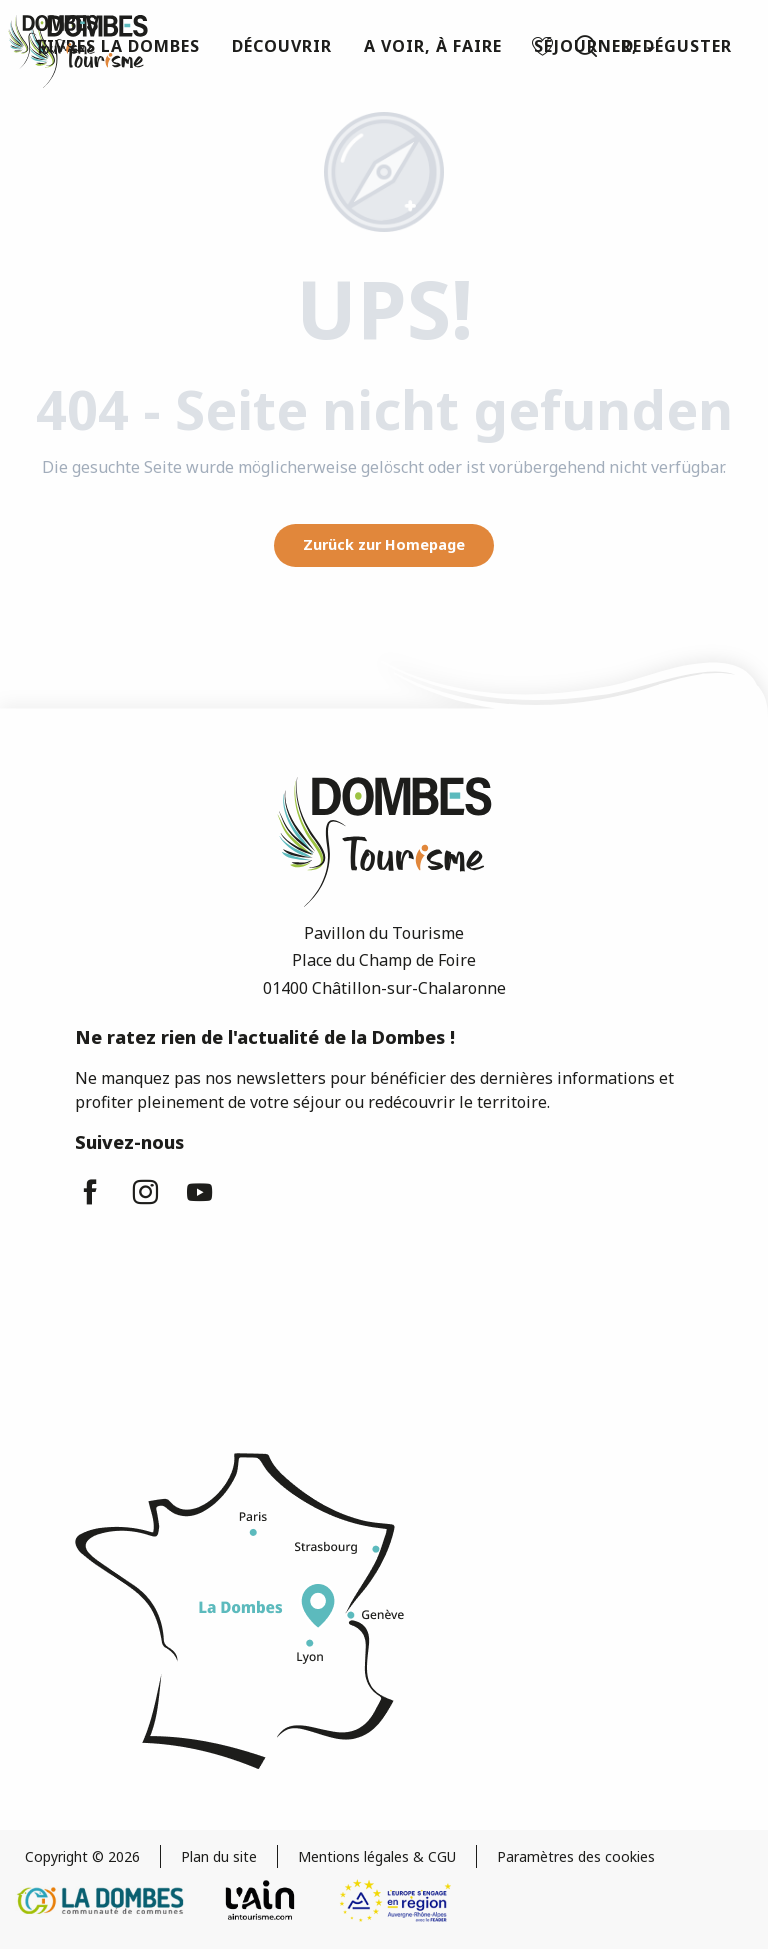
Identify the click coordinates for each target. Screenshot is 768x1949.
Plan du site (219, 1856)
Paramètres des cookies (576, 1856)
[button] (586, 46)
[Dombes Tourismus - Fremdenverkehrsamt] (53, 42)
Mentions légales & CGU (377, 1856)
